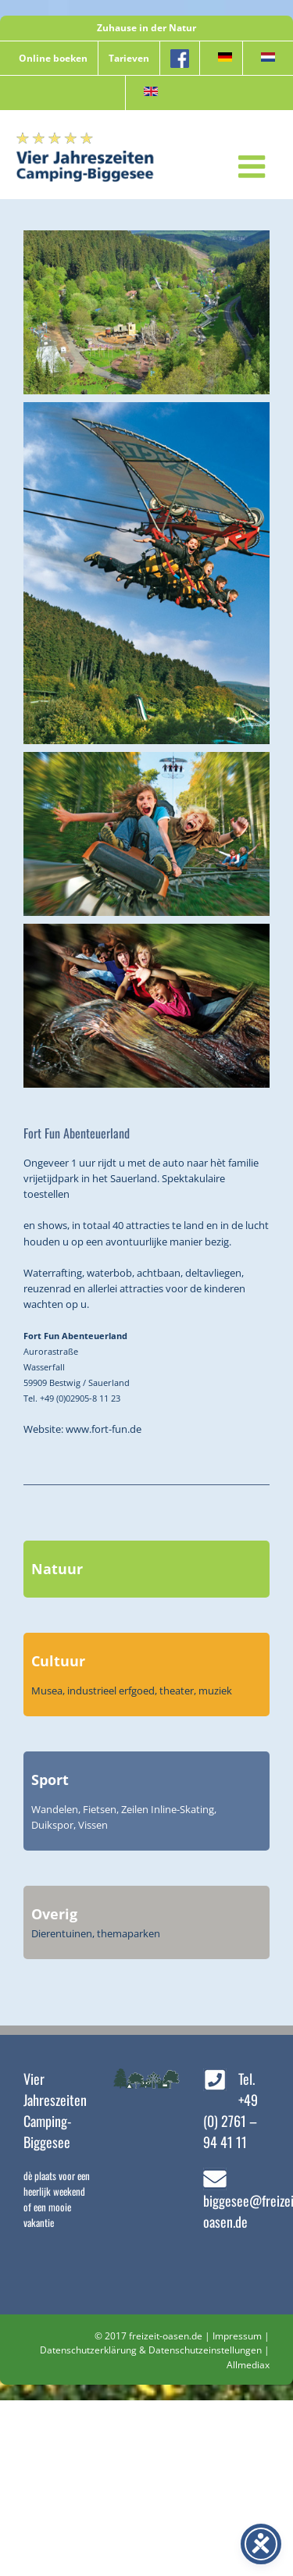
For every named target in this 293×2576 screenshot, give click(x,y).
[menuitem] (221, 58)
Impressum (237, 2336)
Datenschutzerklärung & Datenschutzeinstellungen (151, 2350)
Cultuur (58, 1660)
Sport (50, 1779)
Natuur (57, 1568)
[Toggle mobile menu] (254, 166)
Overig (54, 1913)
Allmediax (248, 2364)
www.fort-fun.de (103, 1429)
